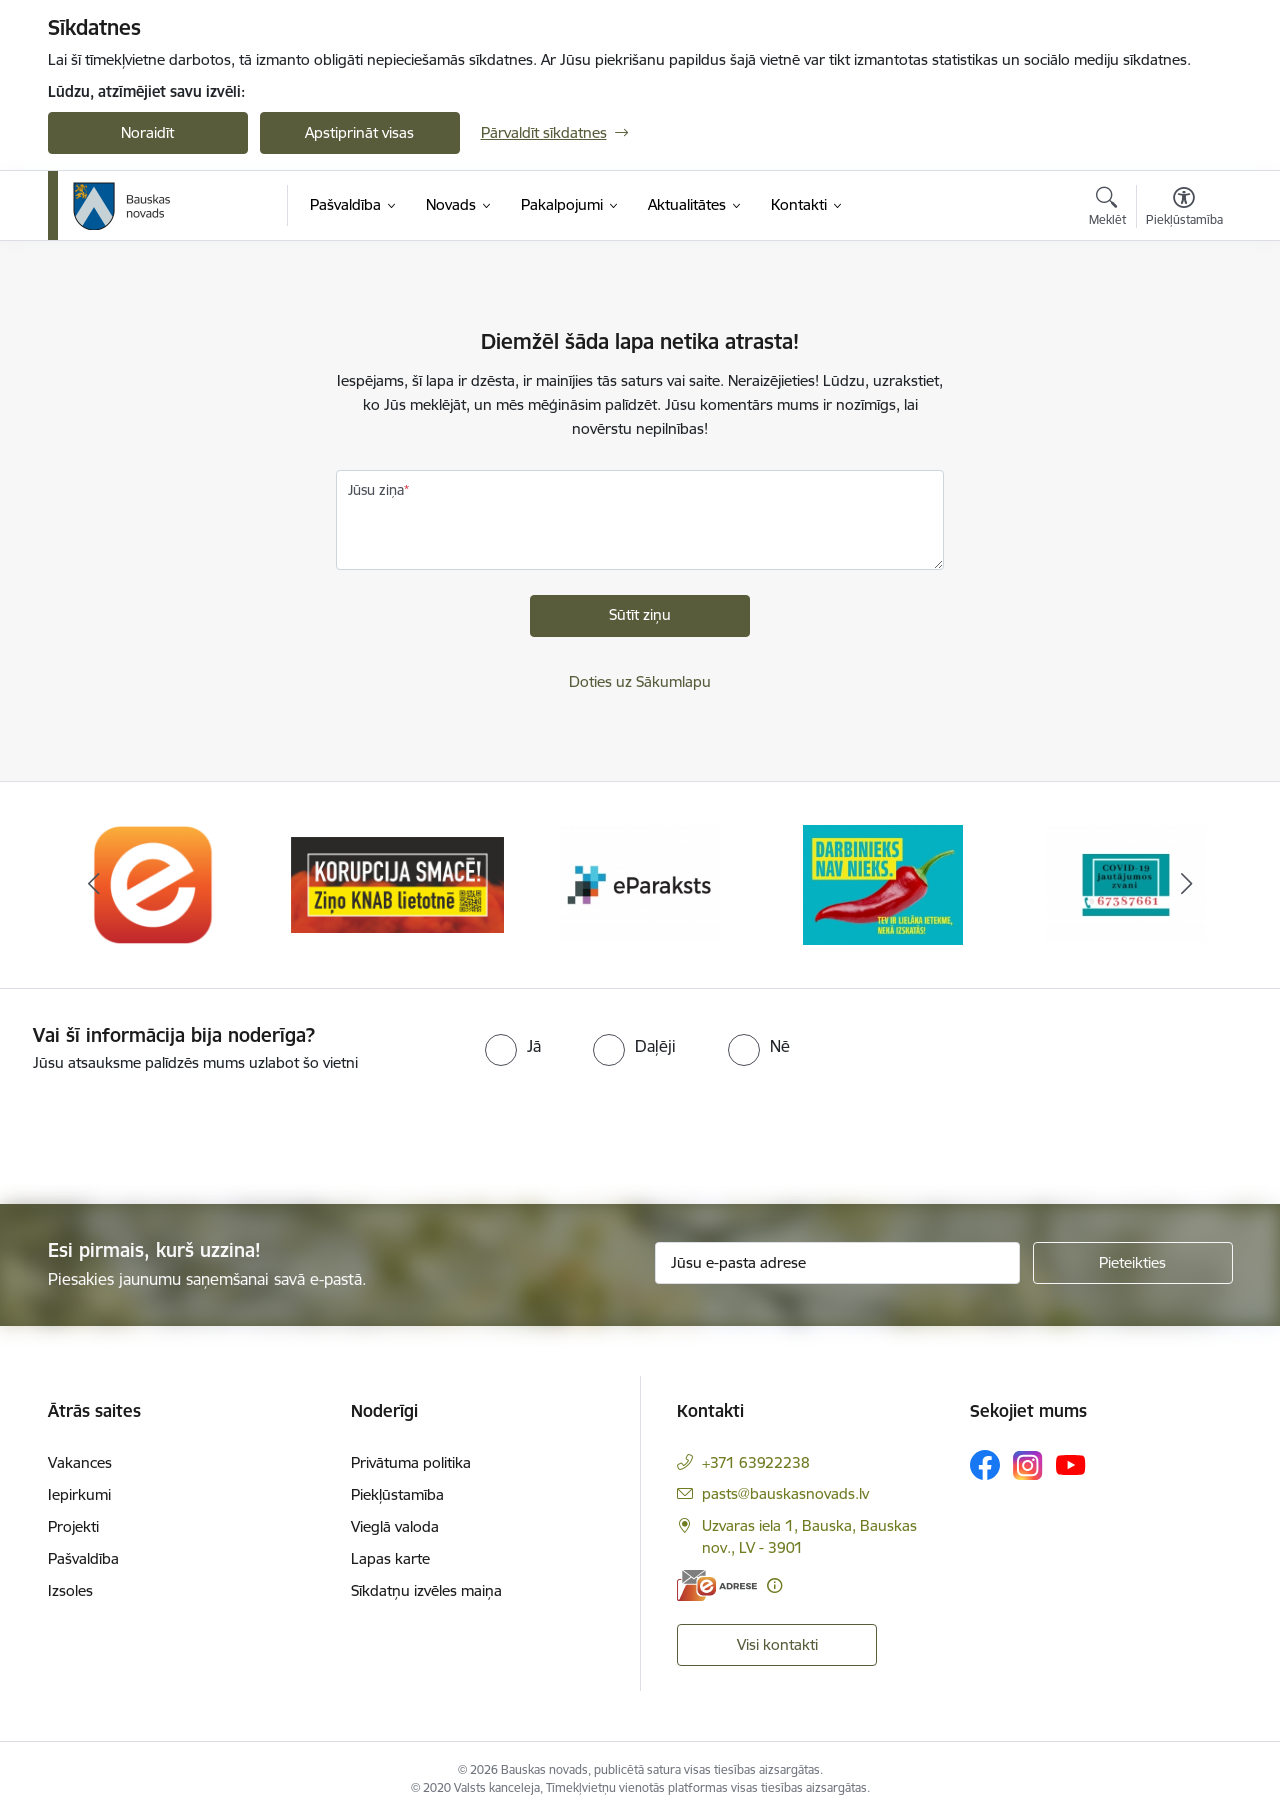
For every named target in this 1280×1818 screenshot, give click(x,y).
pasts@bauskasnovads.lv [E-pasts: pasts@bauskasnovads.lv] (785, 1493)
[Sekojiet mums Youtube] (1071, 1464)
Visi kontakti (777, 1644)
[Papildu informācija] (774, 1585)
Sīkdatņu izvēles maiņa (426, 1590)
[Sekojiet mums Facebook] (985, 1465)
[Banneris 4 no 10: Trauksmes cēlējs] (883, 883)
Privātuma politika (411, 1462)
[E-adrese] (717, 1585)
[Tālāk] (1187, 885)
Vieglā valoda (395, 1526)
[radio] (513, 1046)
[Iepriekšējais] (94, 885)
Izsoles (70, 1590)
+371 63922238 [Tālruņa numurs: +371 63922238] (756, 1462)
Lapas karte (390, 1558)
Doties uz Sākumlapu (640, 681)
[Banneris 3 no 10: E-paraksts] (640, 883)
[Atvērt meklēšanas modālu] (1107, 209)
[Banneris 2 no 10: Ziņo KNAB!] (397, 883)
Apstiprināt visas (359, 132)
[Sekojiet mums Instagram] (1028, 1465)
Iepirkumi (79, 1494)
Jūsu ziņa (376, 490)
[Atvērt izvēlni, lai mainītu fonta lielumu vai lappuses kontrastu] (1184, 209)
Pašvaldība (83, 1558)
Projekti (73, 1526)
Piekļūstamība (397, 1494)
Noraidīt (147, 132)
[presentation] (167, 1130)
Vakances (80, 1462)
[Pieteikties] (1133, 1263)
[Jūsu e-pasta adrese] (837, 1263)
